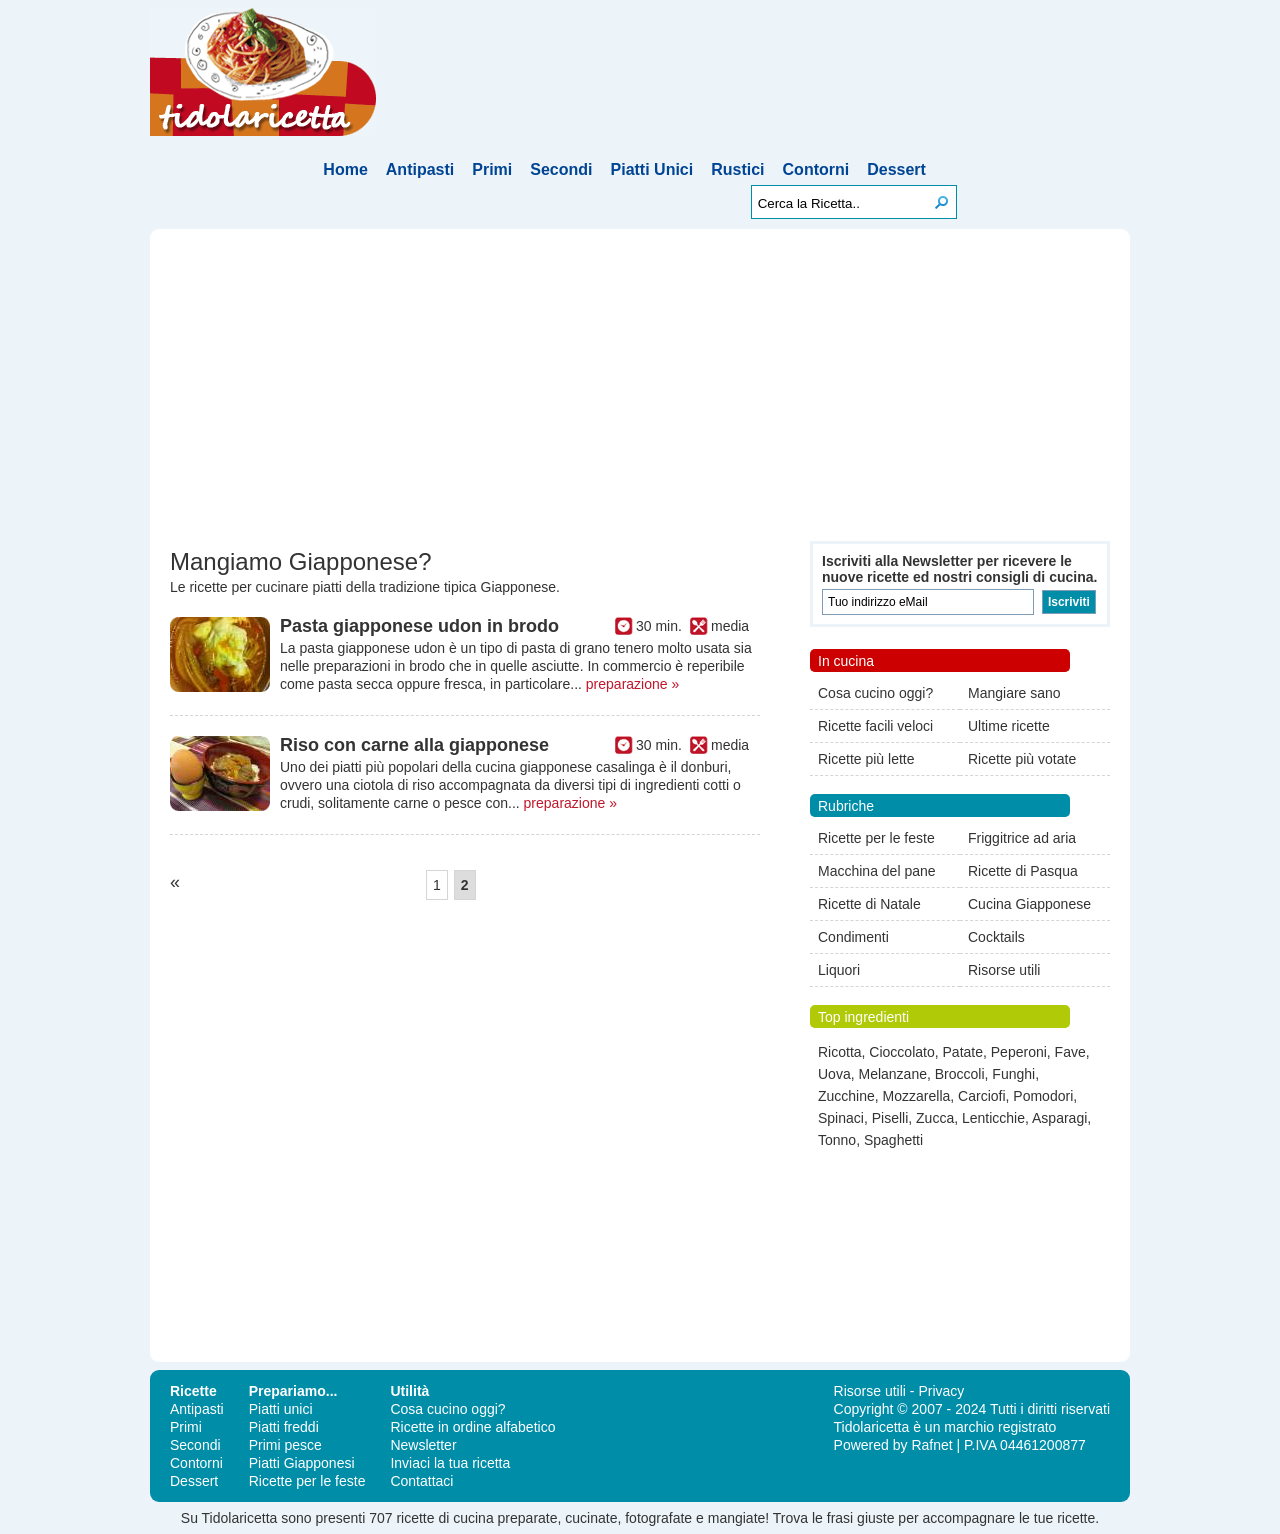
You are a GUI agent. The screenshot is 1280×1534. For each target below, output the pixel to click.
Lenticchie (993, 1118)
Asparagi (1059, 1118)
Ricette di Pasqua (1023, 871)
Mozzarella (917, 1096)
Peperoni (1019, 1052)
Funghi (1013, 1074)
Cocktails (996, 937)
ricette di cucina (444, 1518)
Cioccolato (901, 1052)
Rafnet (931, 1445)
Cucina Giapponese (1029, 904)
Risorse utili (1004, 970)
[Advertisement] (640, 391)
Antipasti (420, 169)
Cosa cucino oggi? (875, 693)
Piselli (890, 1118)
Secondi (561, 169)
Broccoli (960, 1074)
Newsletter (423, 1445)
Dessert (896, 169)
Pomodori (1043, 1096)
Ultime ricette (1009, 726)
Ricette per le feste (876, 838)
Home (345, 169)
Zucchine (846, 1096)
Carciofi (981, 1096)
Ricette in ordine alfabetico (472, 1427)
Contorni (816, 169)
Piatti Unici (652, 169)
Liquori (839, 970)
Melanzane (892, 1074)
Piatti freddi (284, 1427)
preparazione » (632, 684)
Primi (492, 169)
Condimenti (853, 937)
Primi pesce (285, 1445)
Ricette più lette (866, 759)
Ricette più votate (1022, 759)
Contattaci (421, 1481)
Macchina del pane (877, 871)
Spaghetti (893, 1140)
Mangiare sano (1014, 693)
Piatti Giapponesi (302, 1463)
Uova (834, 1074)
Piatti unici (281, 1409)
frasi (840, 1518)
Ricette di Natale (869, 904)
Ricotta (840, 1052)
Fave (1070, 1052)
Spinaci (841, 1118)
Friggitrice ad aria (1022, 838)
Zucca (935, 1118)
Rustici (737, 169)
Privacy (941, 1391)
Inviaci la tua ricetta (450, 1463)
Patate (963, 1052)
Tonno (837, 1140)
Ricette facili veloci (875, 726)
